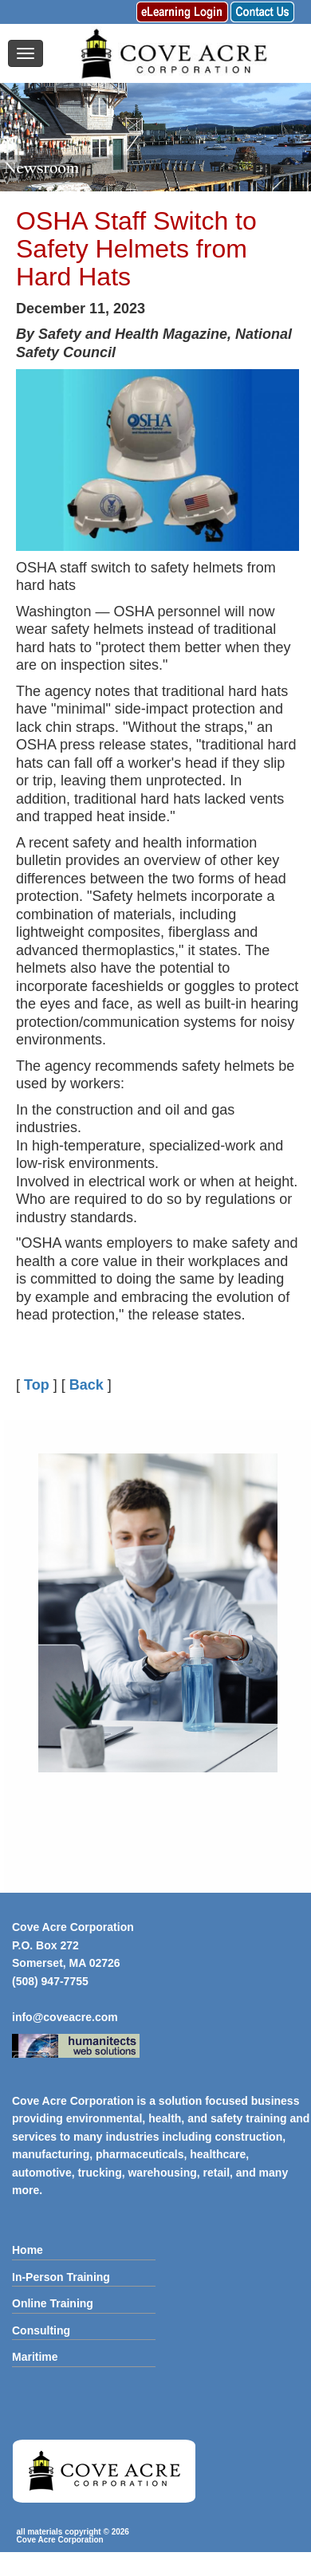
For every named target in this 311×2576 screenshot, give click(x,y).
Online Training (52, 2303)
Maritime (35, 2356)
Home (27, 2250)
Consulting (41, 2330)
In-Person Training (61, 2277)
